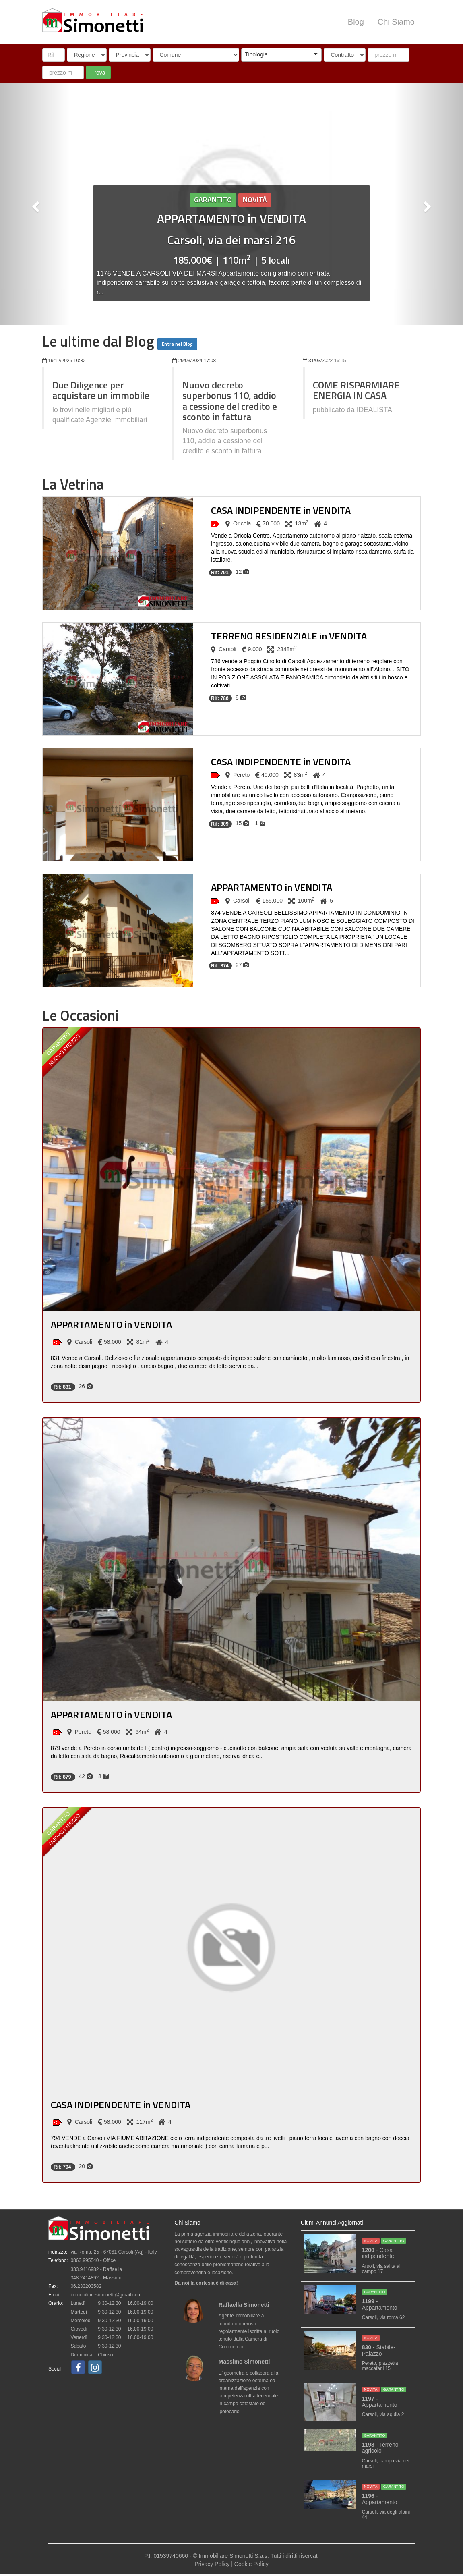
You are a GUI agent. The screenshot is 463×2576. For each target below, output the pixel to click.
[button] (281, 55)
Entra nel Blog (177, 344)
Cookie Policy (251, 2564)
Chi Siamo (396, 21)
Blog (356, 21)
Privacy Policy (211, 2564)
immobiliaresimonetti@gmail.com (105, 2295)
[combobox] (281, 55)
